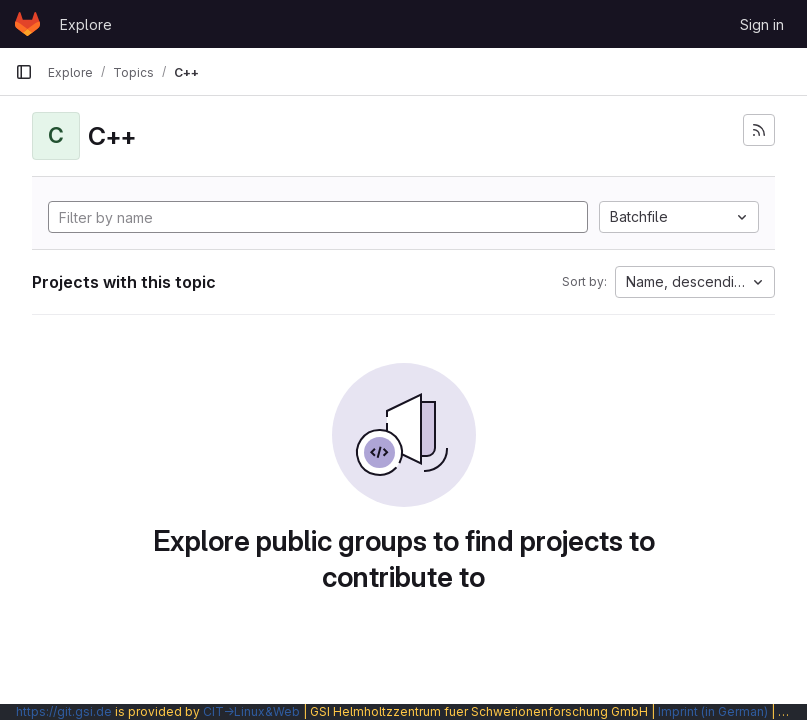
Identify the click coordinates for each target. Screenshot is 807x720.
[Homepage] (27, 24)
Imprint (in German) (713, 711)
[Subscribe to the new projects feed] (759, 130)
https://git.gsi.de (64, 711)
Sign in (762, 24)
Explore (86, 24)
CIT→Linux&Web (251, 711)
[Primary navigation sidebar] (24, 72)
